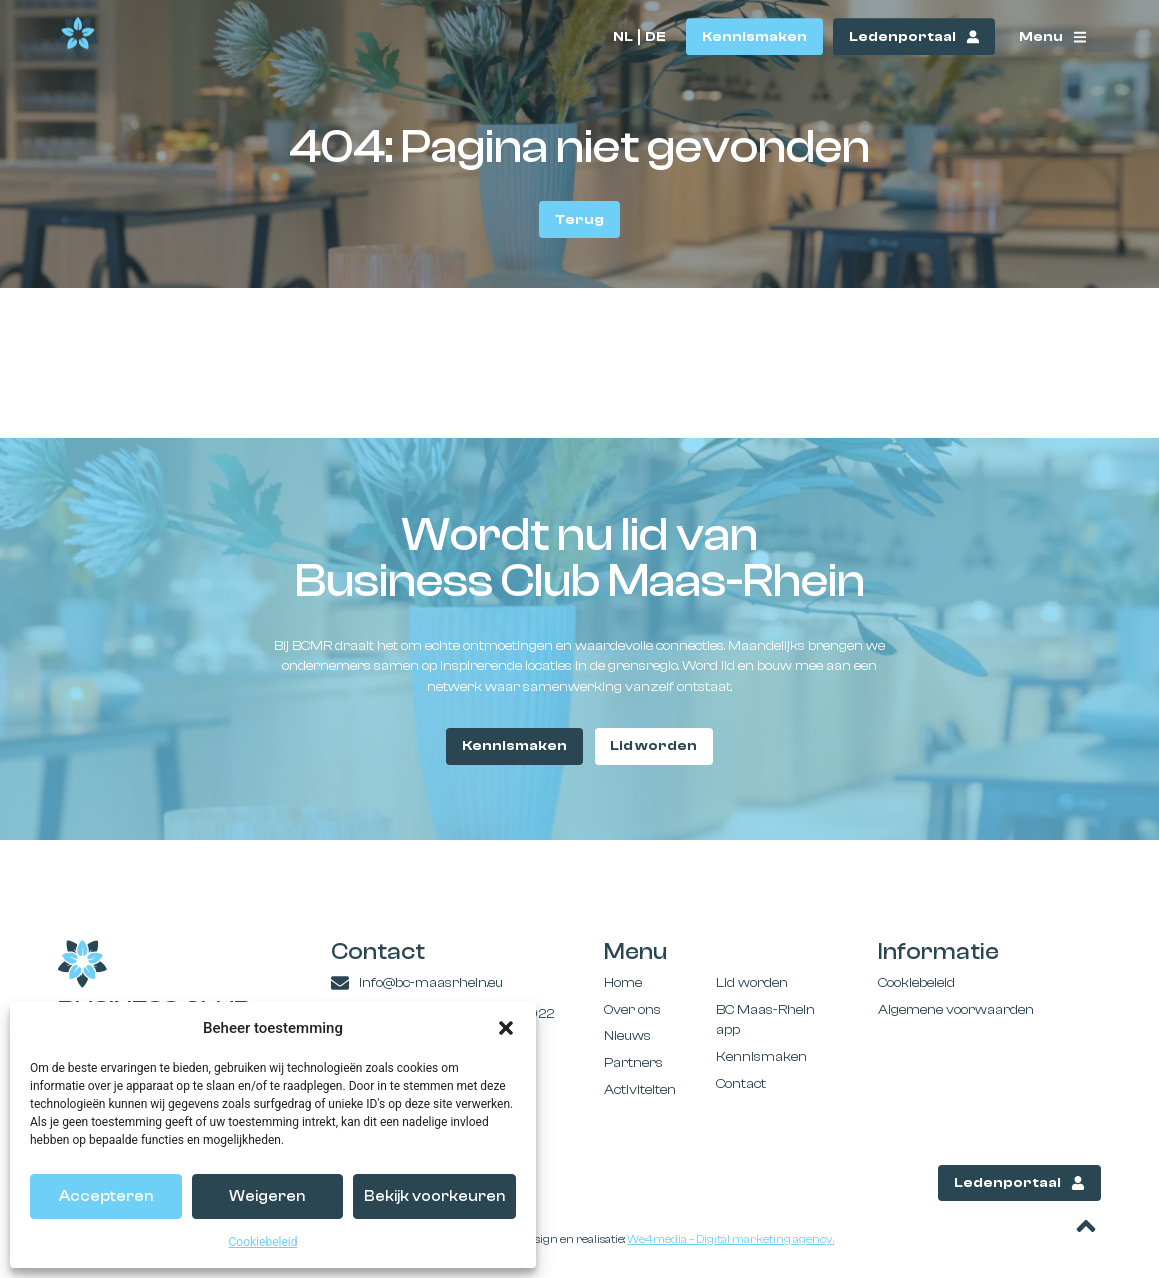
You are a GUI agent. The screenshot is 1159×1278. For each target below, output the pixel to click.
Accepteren (106, 1196)
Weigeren (267, 1196)
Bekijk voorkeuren (434, 1196)
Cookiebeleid (263, 1242)
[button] (506, 1028)
